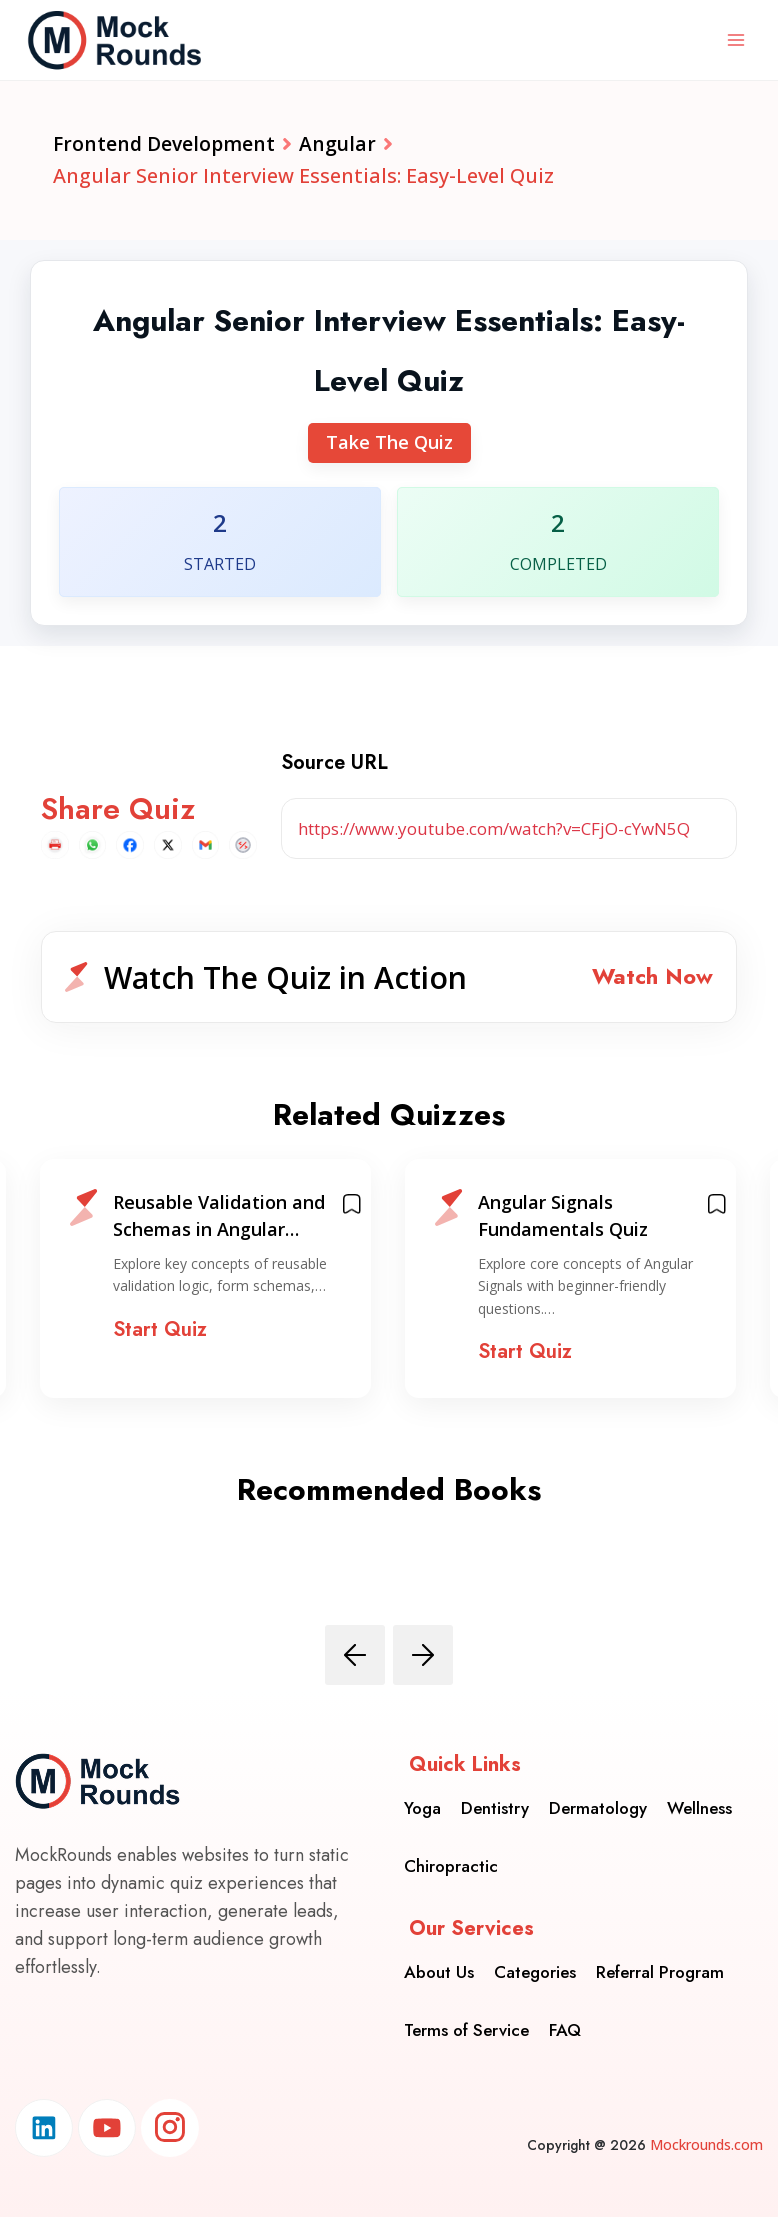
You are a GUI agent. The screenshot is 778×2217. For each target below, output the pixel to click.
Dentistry (495, 1806)
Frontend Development (166, 144)
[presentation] (355, 1659)
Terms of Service (466, 2028)
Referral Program (660, 1970)
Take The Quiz (389, 444)
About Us (439, 1970)
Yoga (422, 1806)
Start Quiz (160, 1333)
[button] (389, 979)
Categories (535, 1970)
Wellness (699, 1806)
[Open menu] (735, 39)
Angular (343, 144)
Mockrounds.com (706, 2144)
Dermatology (598, 1806)
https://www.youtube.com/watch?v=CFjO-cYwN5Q (494, 829)
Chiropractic (451, 1864)
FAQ (565, 2028)
